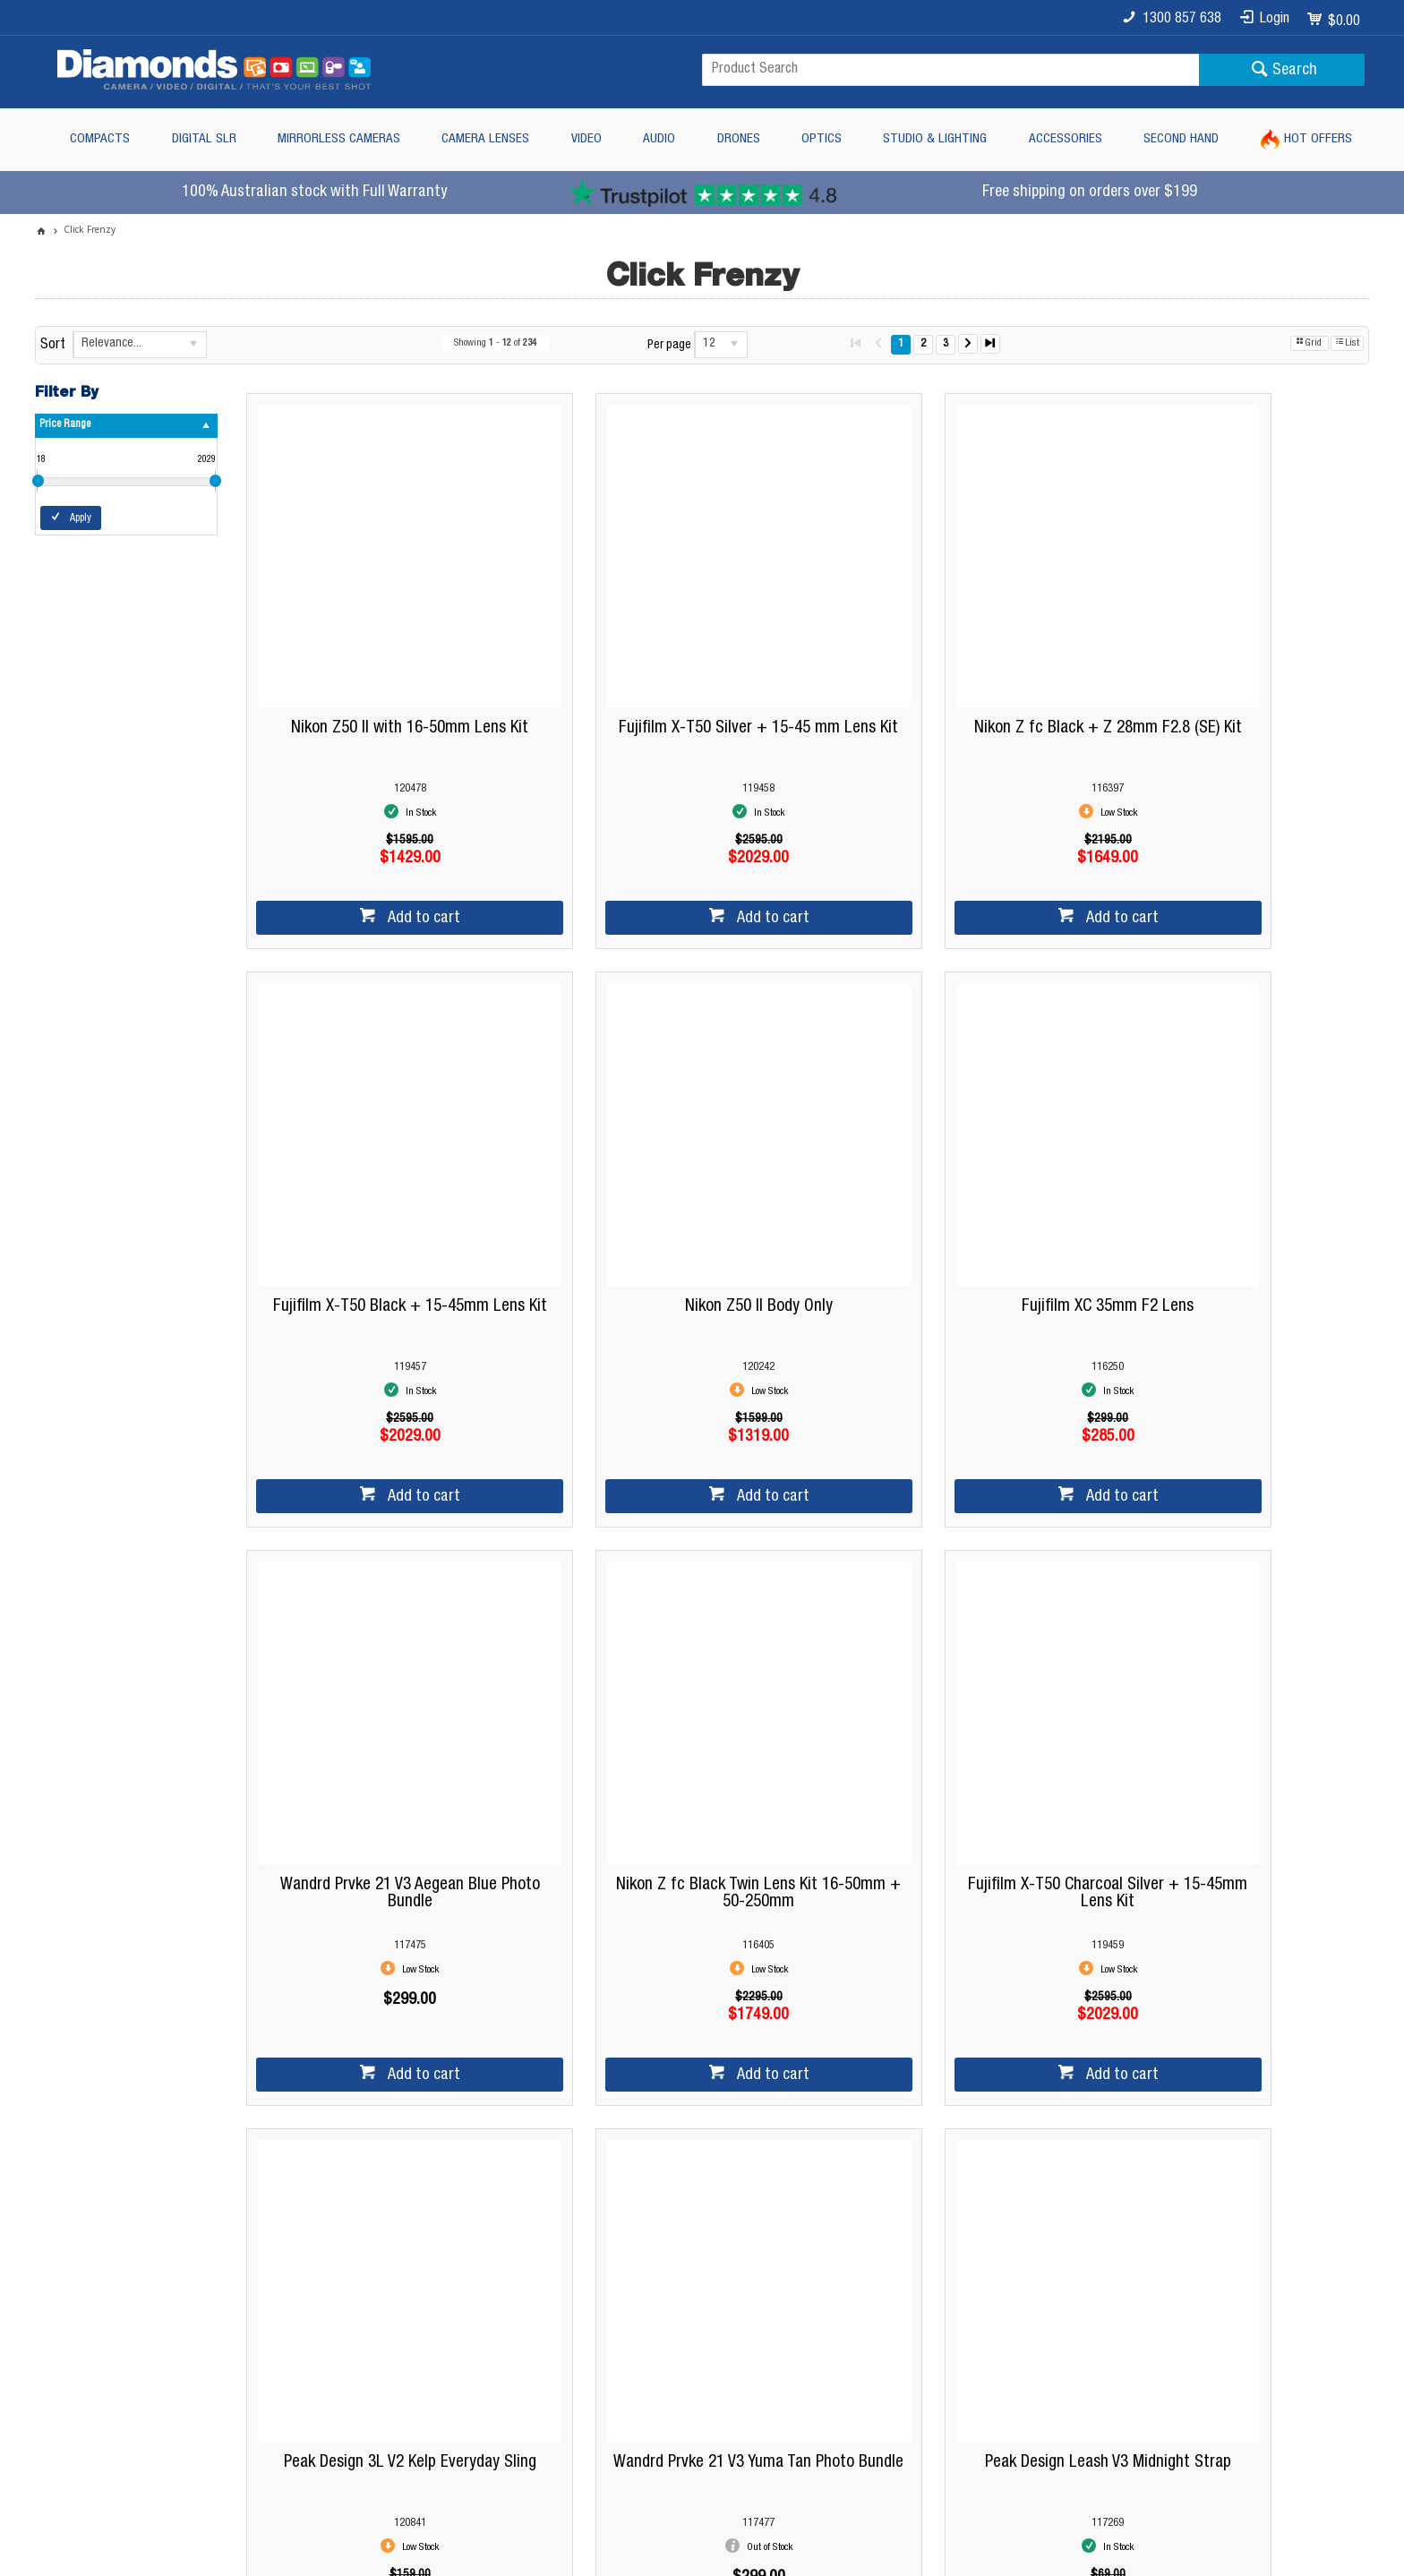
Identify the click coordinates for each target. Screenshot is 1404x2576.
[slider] (38, 481)
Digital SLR (204, 139)
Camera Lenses (485, 139)
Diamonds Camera (426, 2238)
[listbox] (140, 344)
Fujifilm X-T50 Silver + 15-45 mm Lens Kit (660, 671)
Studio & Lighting (935, 139)
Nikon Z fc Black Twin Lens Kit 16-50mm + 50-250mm (1227, 1184)
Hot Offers (1318, 139)
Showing (495, 343)
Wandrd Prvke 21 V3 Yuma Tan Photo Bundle (943, 1696)
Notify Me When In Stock (952, 1843)
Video (586, 139)
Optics (821, 139)
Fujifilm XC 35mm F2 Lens (660, 1175)
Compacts (100, 139)
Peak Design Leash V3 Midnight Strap (1227, 1696)
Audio (659, 139)
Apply (80, 518)
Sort (52, 345)
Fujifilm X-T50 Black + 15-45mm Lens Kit (1227, 671)
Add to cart (389, 852)
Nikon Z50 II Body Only (376, 1175)
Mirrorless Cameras (339, 139)
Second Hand (1181, 139)
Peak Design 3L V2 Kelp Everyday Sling (660, 1696)
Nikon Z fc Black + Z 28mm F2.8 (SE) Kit (943, 671)
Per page (669, 345)
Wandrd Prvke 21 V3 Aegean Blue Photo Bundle (943, 1184)
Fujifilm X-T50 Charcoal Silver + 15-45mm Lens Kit (377, 1696)
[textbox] (950, 70)
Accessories (1065, 139)
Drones (738, 139)
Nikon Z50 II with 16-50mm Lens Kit (376, 662)
